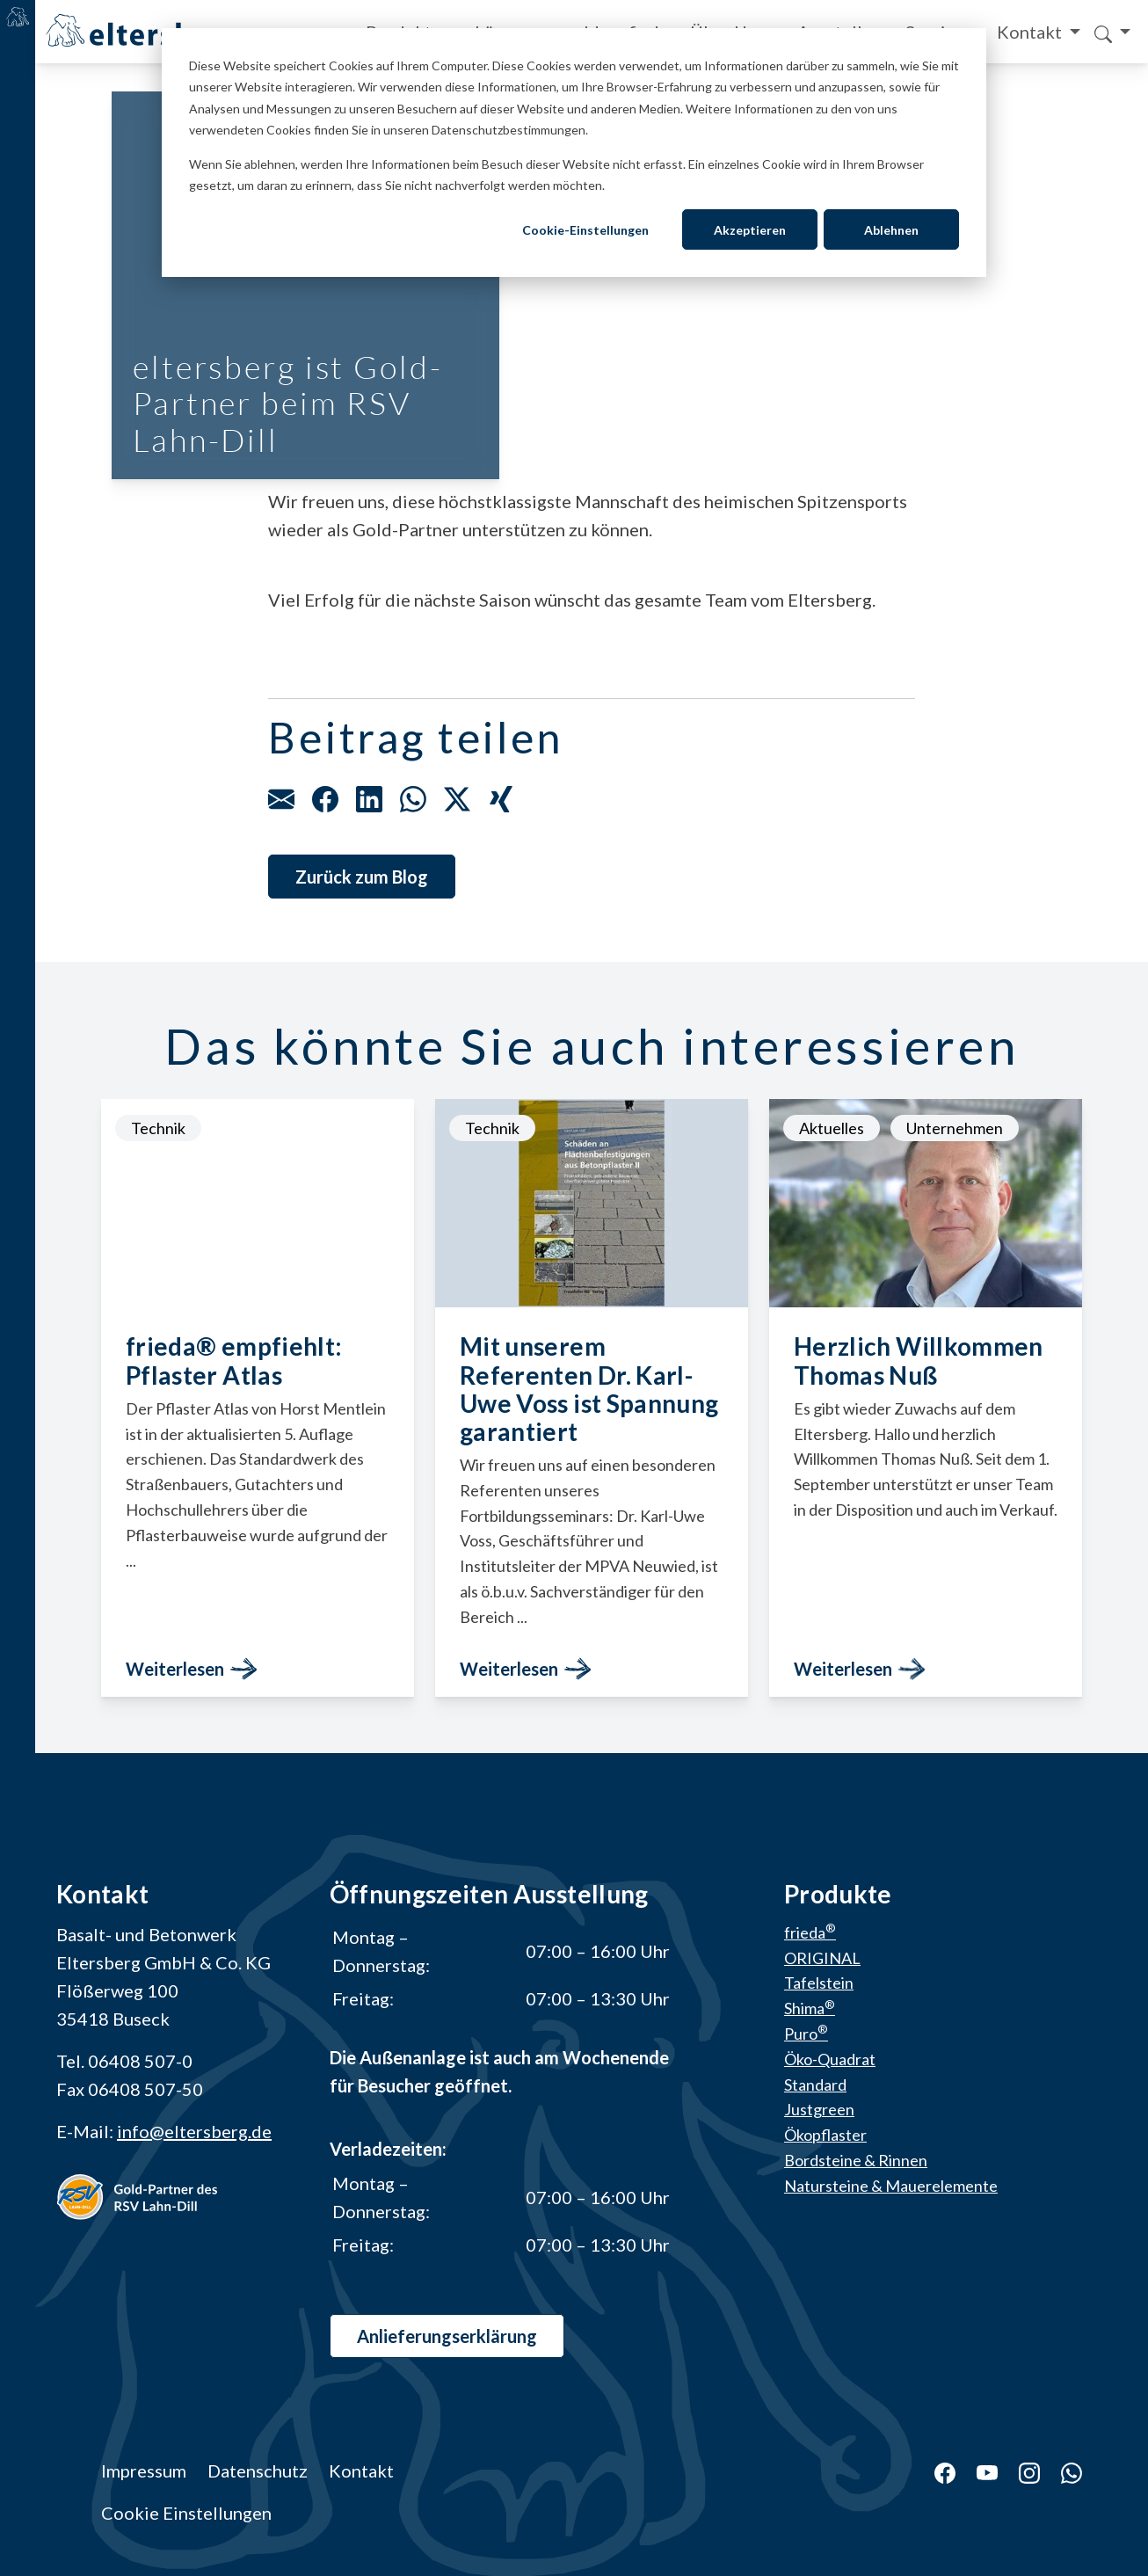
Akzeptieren (750, 229)
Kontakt (1031, 31)
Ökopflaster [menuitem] (825, 2135)
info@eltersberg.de (194, 2131)
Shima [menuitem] (809, 2009)
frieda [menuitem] (810, 1932)
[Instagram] (1019, 2470)
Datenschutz (257, 2470)
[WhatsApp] (1061, 2470)
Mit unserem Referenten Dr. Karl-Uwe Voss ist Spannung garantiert (589, 1389)
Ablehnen (891, 229)
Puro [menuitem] (806, 2033)
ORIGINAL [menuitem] (822, 1958)
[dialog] (574, 152)
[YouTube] (976, 2470)
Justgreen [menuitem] (819, 2110)
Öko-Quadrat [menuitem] (830, 2059)
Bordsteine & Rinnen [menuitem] (855, 2160)
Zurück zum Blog (361, 876)
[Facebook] (934, 2470)
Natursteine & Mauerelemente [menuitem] (891, 2185)
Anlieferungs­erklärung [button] (447, 2336)
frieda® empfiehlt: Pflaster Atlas (234, 1361)
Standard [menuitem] (815, 2084)
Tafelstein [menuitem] (819, 1983)
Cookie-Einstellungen (585, 229)
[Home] (143, 30)
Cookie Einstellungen (186, 2512)
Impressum (143, 2470)
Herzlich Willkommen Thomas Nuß (918, 1361)
